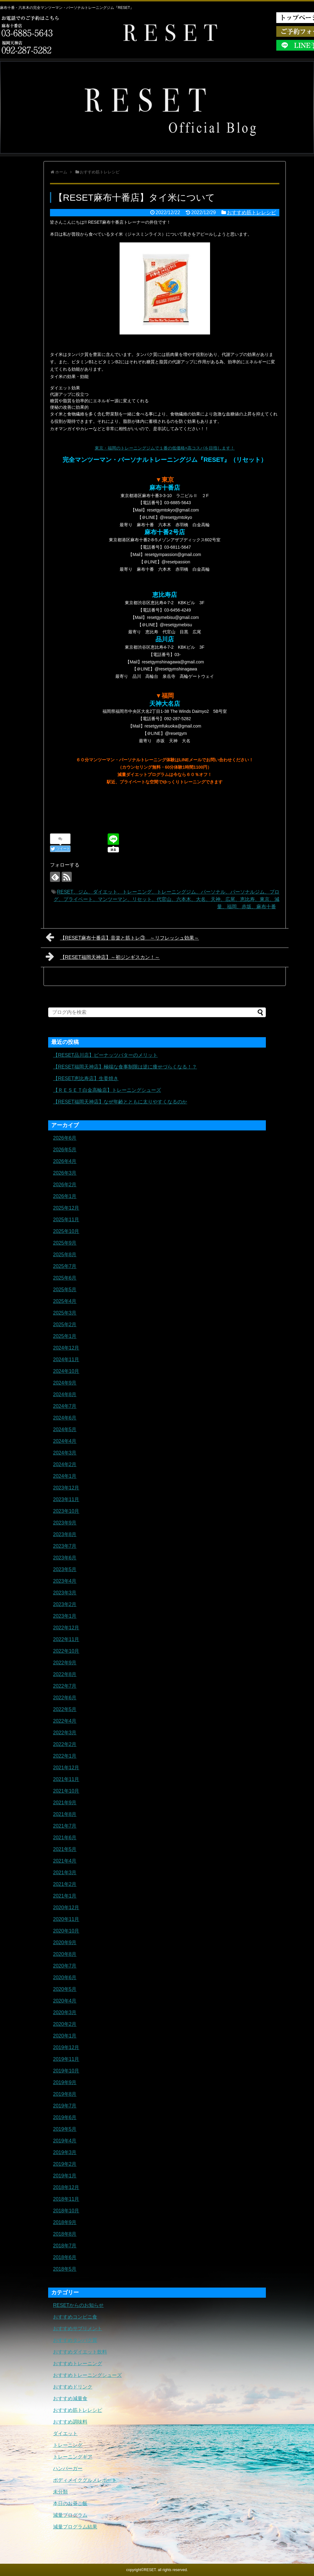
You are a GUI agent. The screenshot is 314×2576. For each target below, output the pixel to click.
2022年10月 (66, 1651)
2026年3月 (65, 1173)
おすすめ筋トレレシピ (251, 212)
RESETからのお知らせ (78, 2305)
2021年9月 (65, 1802)
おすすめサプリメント (77, 2328)
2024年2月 (65, 1464)
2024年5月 (65, 1429)
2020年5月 (65, 1989)
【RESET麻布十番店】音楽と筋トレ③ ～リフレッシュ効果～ (122, 937)
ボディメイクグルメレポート (85, 2480)
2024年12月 (66, 1347)
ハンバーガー (67, 2468)
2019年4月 (65, 2140)
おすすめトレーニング (77, 2363)
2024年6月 (65, 1417)
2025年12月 (66, 1208)
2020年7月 (65, 1965)
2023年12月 (66, 1487)
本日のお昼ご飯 (70, 2503)
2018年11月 (66, 2199)
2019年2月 (65, 2164)
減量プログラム (70, 2515)
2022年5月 (65, 1709)
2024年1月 (65, 1476)
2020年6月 (65, 1977)
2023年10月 (66, 1511)
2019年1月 (65, 2175)
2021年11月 (66, 1779)
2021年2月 (65, 1884)
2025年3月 (65, 1312)
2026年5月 (65, 1149)
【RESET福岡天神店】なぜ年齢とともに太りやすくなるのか (120, 1101)
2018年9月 (65, 2222)
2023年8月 (65, 1534)
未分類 (60, 2491)
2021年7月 (65, 1826)
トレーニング (67, 2445)
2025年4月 (65, 1301)
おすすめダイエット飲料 (80, 2351)
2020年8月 (65, 1954)
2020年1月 (65, 2035)
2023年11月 (66, 1499)
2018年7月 (65, 2245)
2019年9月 (65, 2082)
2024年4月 (65, 1441)
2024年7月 (65, 1406)
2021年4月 (65, 1860)
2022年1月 (65, 1756)
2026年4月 (65, 1161)
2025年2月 (65, 1324)
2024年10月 (66, 1371)
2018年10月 (66, 2210)
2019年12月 (66, 2047)
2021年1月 (65, 1895)
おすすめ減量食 (70, 2398)
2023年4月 (65, 1581)
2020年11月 (66, 1919)
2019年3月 (65, 2152)
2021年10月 (66, 1791)
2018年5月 (65, 2269)
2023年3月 (65, 1592)
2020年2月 (65, 2024)
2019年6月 (65, 2117)
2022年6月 (65, 1697)
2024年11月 (66, 1359)
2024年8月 (65, 1394)
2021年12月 (66, 1767)
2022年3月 (65, 1732)
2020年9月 (65, 1942)
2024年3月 (65, 1452)
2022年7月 (65, 1686)
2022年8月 (65, 1674)
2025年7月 (65, 1266)
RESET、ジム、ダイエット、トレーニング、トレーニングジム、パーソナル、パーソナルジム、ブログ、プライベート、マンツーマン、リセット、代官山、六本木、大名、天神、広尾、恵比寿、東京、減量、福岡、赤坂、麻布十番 (166, 899)
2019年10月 (66, 2070)
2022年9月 (65, 1662)
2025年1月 (65, 1336)
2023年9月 (65, 1522)
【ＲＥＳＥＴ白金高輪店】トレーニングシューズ (107, 1090)
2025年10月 (66, 1231)
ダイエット (65, 2433)
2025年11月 (66, 1219)
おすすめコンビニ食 (75, 2316)
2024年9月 (65, 1382)
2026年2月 (65, 1184)
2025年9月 (65, 1243)
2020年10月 (66, 1930)
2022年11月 (66, 1639)
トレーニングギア (72, 2456)
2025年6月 (65, 1277)
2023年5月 (65, 1569)
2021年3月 (65, 1872)
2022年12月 (66, 1627)
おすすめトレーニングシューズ (87, 2375)
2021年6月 (65, 1837)
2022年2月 (65, 1744)
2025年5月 (65, 1289)
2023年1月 (65, 1616)
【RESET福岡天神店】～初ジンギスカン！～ (103, 956)
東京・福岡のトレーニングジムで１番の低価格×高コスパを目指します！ (165, 448)
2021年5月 (65, 1849)
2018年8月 (65, 2234)
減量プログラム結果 (75, 2526)
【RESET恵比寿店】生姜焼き (85, 1078)
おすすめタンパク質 (75, 2340)
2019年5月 (65, 2129)
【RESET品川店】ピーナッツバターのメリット (105, 1055)
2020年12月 (66, 1907)
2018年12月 (66, 2187)
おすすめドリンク (72, 2386)
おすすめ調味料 (70, 2421)
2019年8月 (65, 2094)
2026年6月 (65, 1138)
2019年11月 (66, 2059)
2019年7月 (65, 2105)
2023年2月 (65, 1604)
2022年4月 (65, 1721)
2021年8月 (65, 1814)
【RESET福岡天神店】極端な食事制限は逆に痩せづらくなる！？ (125, 1066)
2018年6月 (65, 2257)
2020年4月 (65, 2000)
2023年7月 (65, 1546)
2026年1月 (65, 1196)
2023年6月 (65, 1557)
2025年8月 (65, 1254)
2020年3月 (65, 2012)
